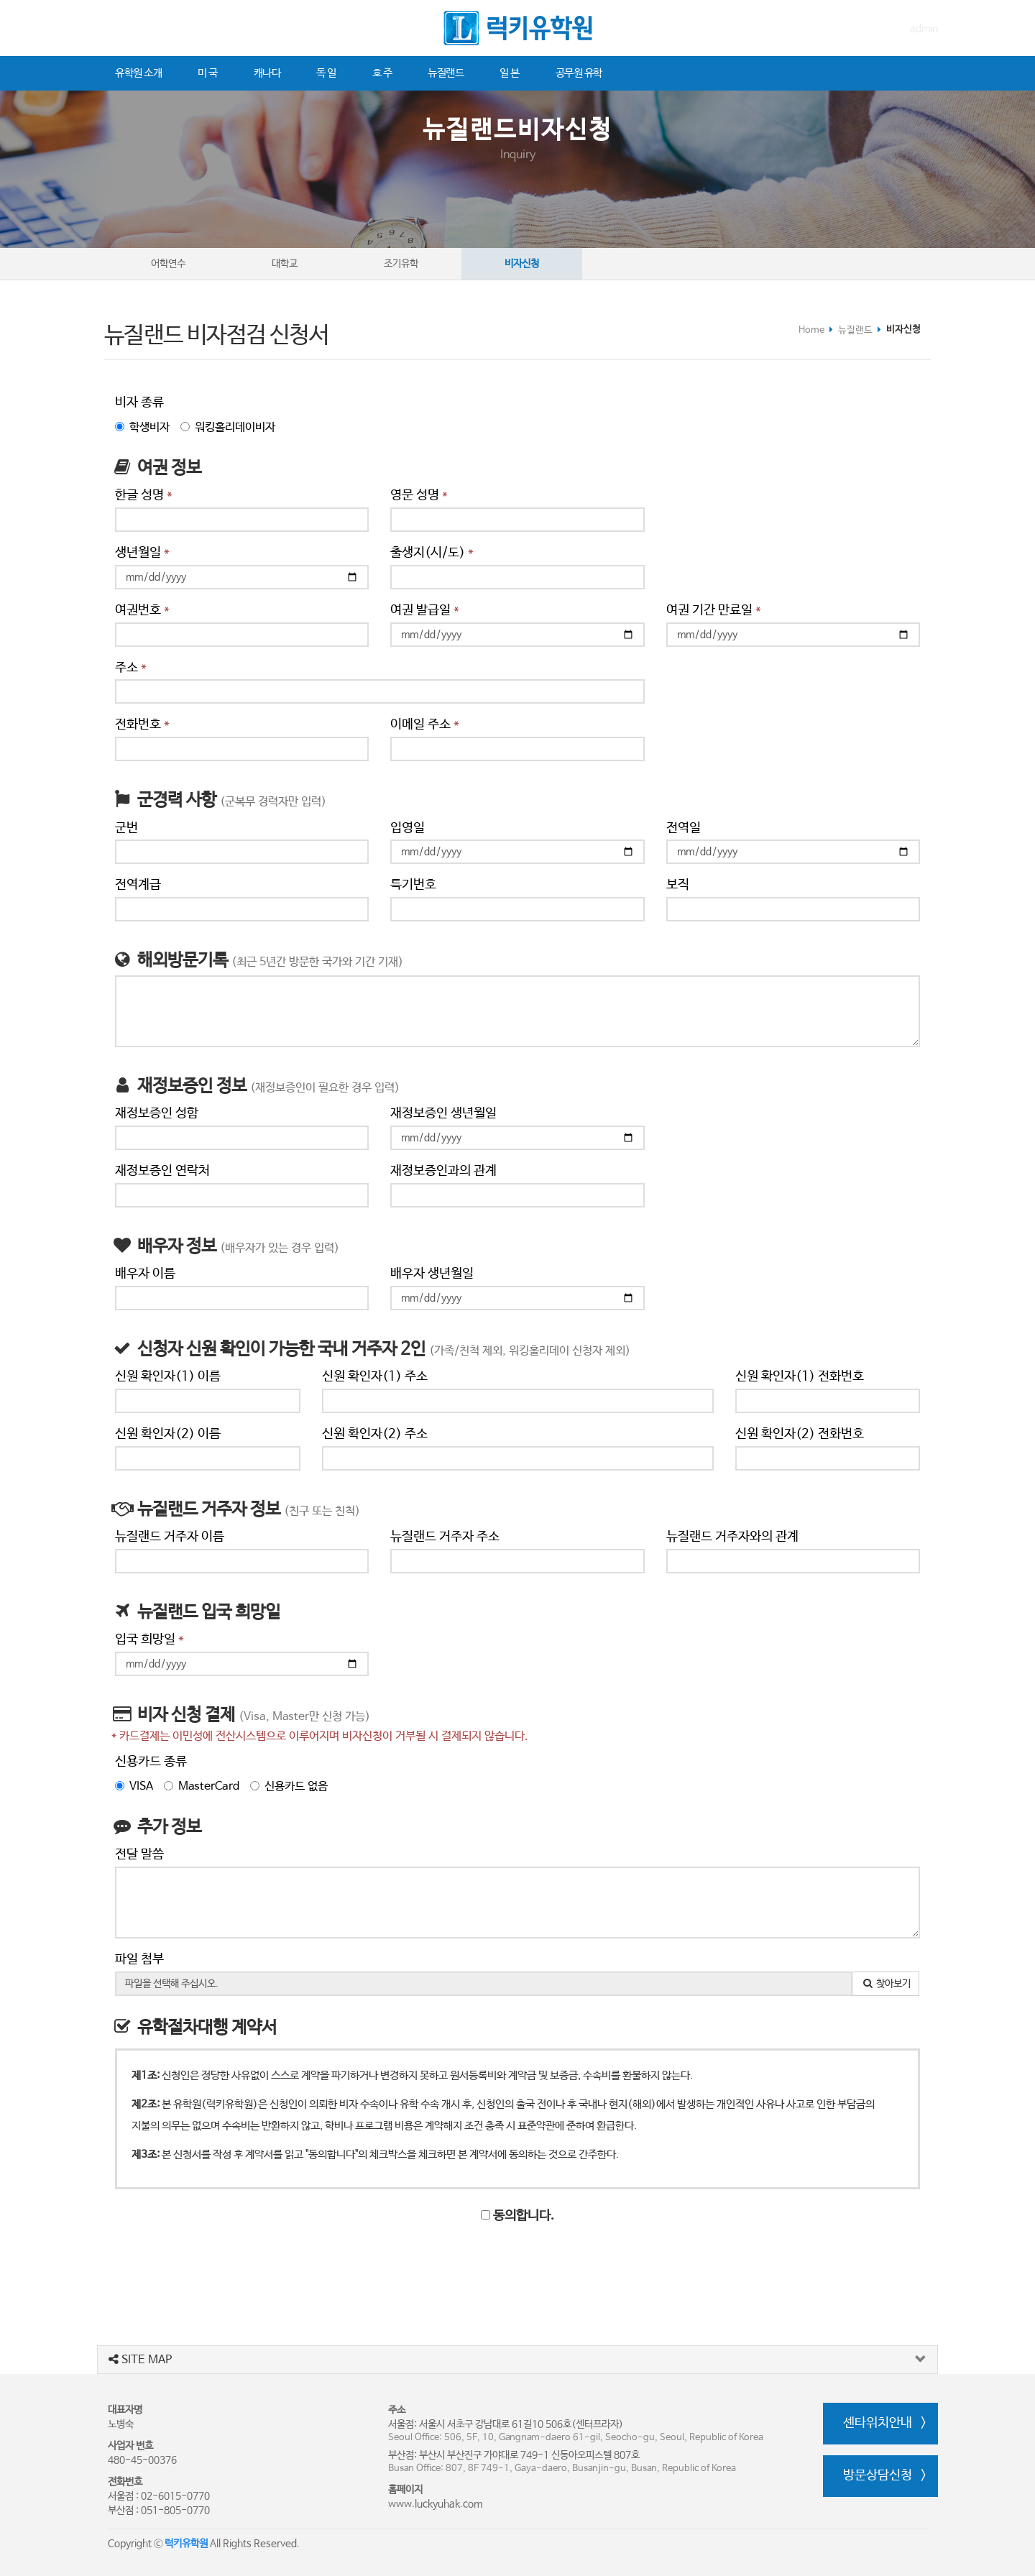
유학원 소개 (138, 73)
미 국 (208, 73)
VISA (134, 1786)
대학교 (285, 264)
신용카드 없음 (289, 1786)
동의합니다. (517, 2216)
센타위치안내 (877, 2423)
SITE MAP (140, 2360)
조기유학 (401, 264)
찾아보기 (886, 1984)
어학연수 (168, 264)
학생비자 (142, 427)
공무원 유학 (579, 73)
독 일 (326, 73)
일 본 (510, 73)
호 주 (382, 73)
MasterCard (201, 1786)
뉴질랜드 (446, 73)
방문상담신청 (877, 2475)
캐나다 (267, 73)
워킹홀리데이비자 (227, 427)
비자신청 (522, 264)
